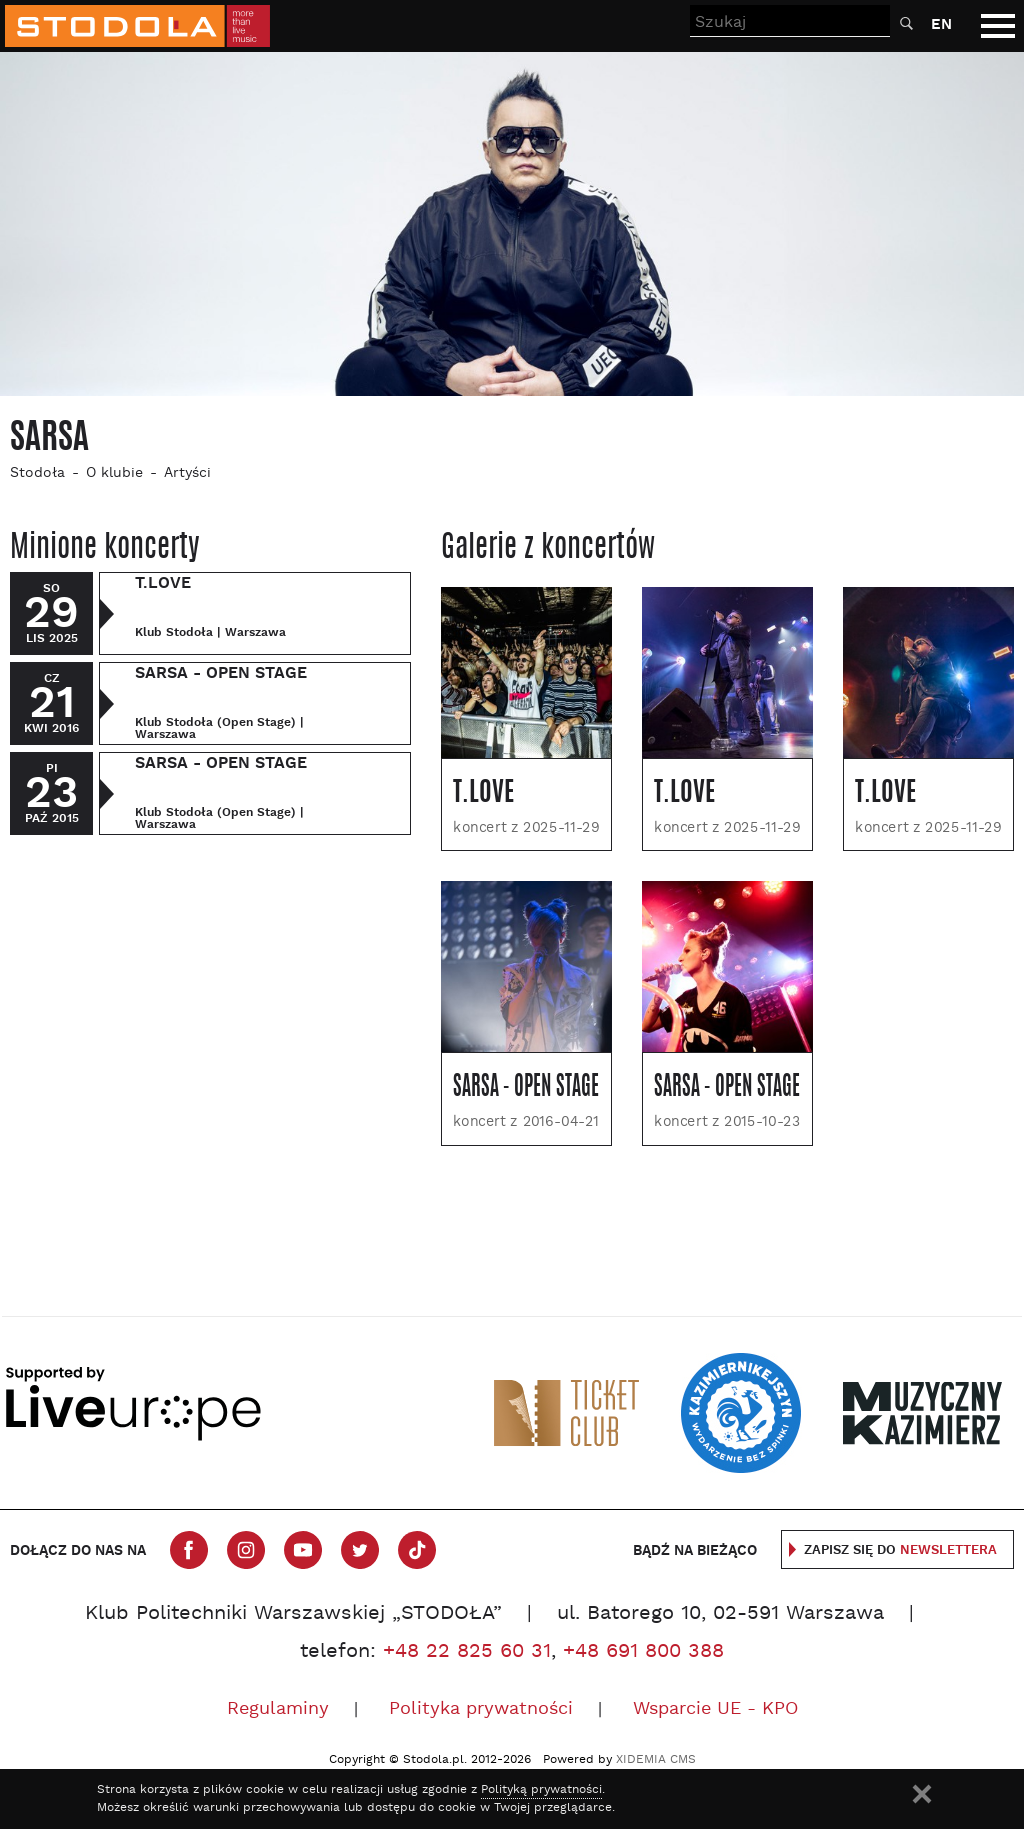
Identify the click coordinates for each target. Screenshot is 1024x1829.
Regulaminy (278, 1709)
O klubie (114, 473)
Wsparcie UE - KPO (715, 1709)
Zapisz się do (900, 1550)
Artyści (187, 473)
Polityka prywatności (481, 1709)
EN (941, 24)
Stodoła (37, 473)
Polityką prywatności (541, 1790)
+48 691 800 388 (643, 1652)
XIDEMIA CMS (656, 1760)
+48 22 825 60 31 (467, 1652)
